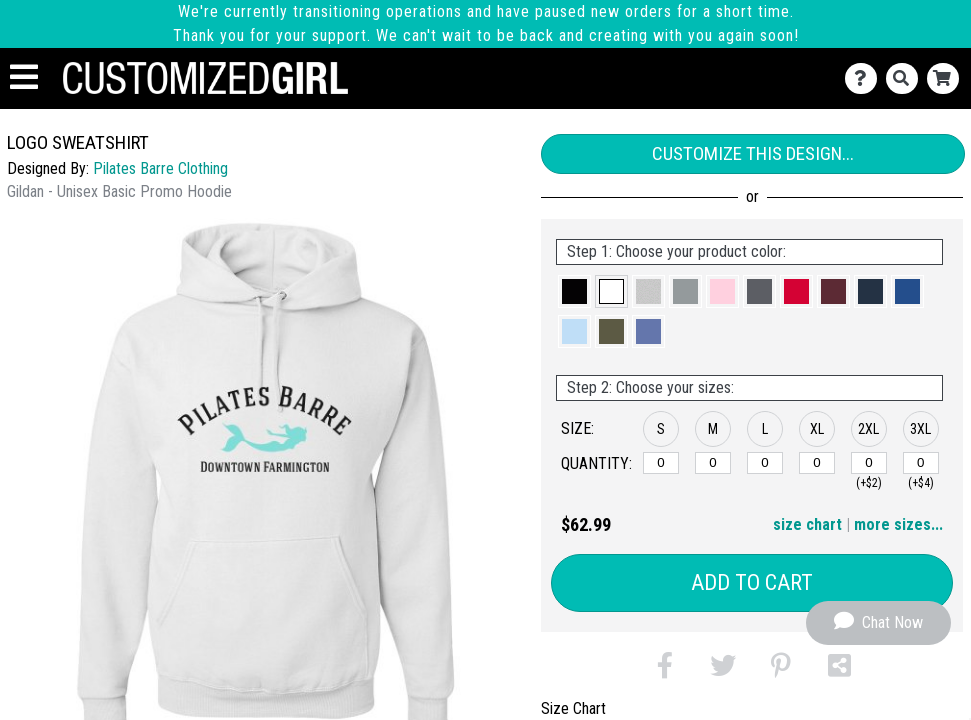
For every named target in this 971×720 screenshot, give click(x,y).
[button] (574, 291)
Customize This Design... (753, 153)
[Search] (906, 78)
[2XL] (869, 463)
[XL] (817, 463)
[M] (713, 463)
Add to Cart (752, 582)
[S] (661, 463)
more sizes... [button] (898, 524)
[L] (765, 463)
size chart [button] (807, 524)
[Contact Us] (865, 78)
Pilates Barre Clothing (160, 168)
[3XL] (921, 463)
